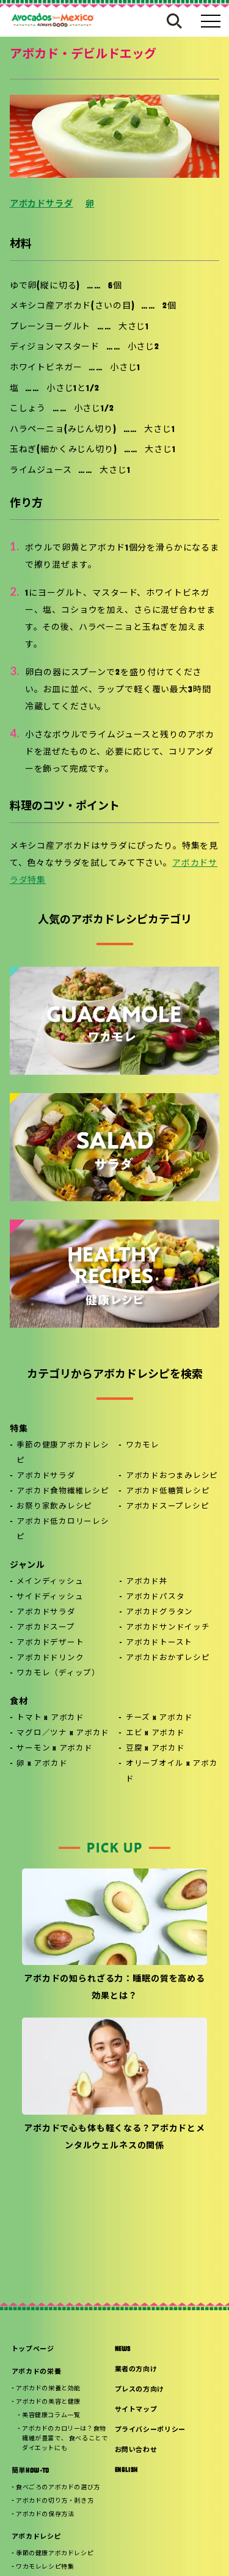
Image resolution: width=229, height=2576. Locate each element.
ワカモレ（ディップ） (58, 1673)
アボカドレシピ (37, 2537)
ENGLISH (127, 2470)
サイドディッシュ (49, 1597)
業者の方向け (136, 2369)
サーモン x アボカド (54, 1748)
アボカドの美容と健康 (48, 2402)
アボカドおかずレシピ (168, 1658)
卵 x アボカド (41, 1764)
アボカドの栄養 (37, 2372)
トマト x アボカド (50, 1718)
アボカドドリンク (50, 1658)
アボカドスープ (45, 1627)
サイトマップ (136, 2410)
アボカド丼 (147, 1582)
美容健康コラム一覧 (51, 2415)
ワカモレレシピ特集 (45, 2567)
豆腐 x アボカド (155, 1748)
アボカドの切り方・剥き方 (54, 2501)
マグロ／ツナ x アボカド (62, 1733)
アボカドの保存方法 (45, 2514)
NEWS (123, 2349)
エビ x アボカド (155, 1733)
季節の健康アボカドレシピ (62, 1453)
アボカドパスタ (155, 1597)
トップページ (33, 2349)
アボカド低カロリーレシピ (62, 1529)
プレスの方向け (140, 2390)
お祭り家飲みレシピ (54, 1506)
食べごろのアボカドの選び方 (58, 2487)
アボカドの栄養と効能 (48, 2388)
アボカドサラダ (41, 204)
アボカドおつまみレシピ (172, 1476)
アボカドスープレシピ (167, 1506)
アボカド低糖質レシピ (168, 1491)
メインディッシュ (49, 1582)
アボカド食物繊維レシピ (62, 1491)
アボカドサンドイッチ (168, 1627)
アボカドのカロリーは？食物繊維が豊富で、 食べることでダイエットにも (64, 2439)
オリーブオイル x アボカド (172, 1771)
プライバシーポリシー (150, 2430)
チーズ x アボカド (159, 1718)
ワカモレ (142, 1445)
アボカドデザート (50, 1643)
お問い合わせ (136, 2450)
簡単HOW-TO (30, 2471)
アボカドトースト (159, 1643)
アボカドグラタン (159, 1612)
